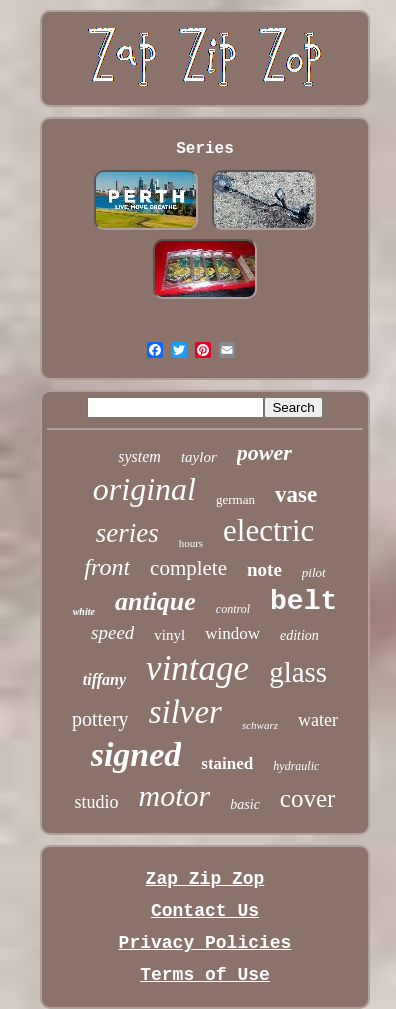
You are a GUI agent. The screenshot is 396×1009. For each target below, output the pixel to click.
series (127, 533)
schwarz (260, 725)
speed (112, 632)
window (232, 633)
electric (268, 530)
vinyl (169, 635)
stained (227, 763)
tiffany (104, 679)
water (318, 720)
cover (308, 798)
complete (188, 568)
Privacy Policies (205, 943)
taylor (199, 457)
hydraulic (296, 766)
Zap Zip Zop (205, 879)
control (233, 609)
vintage (197, 668)
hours (191, 543)
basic (245, 804)
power (264, 452)
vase (296, 494)
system (139, 456)
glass (298, 672)
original (144, 489)
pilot (314, 572)
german (235, 499)
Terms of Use (205, 975)
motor (175, 795)
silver (185, 712)
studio (97, 802)
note (264, 569)
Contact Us (205, 911)
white (84, 611)
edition (299, 635)
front (107, 567)
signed (136, 754)
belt (303, 601)
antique (155, 601)
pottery (100, 719)
